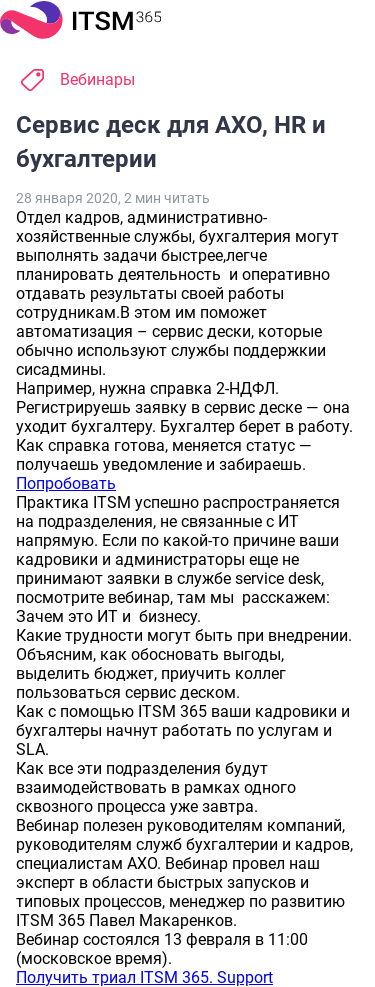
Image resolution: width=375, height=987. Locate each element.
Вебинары (97, 79)
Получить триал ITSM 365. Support (144, 977)
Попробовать (66, 483)
